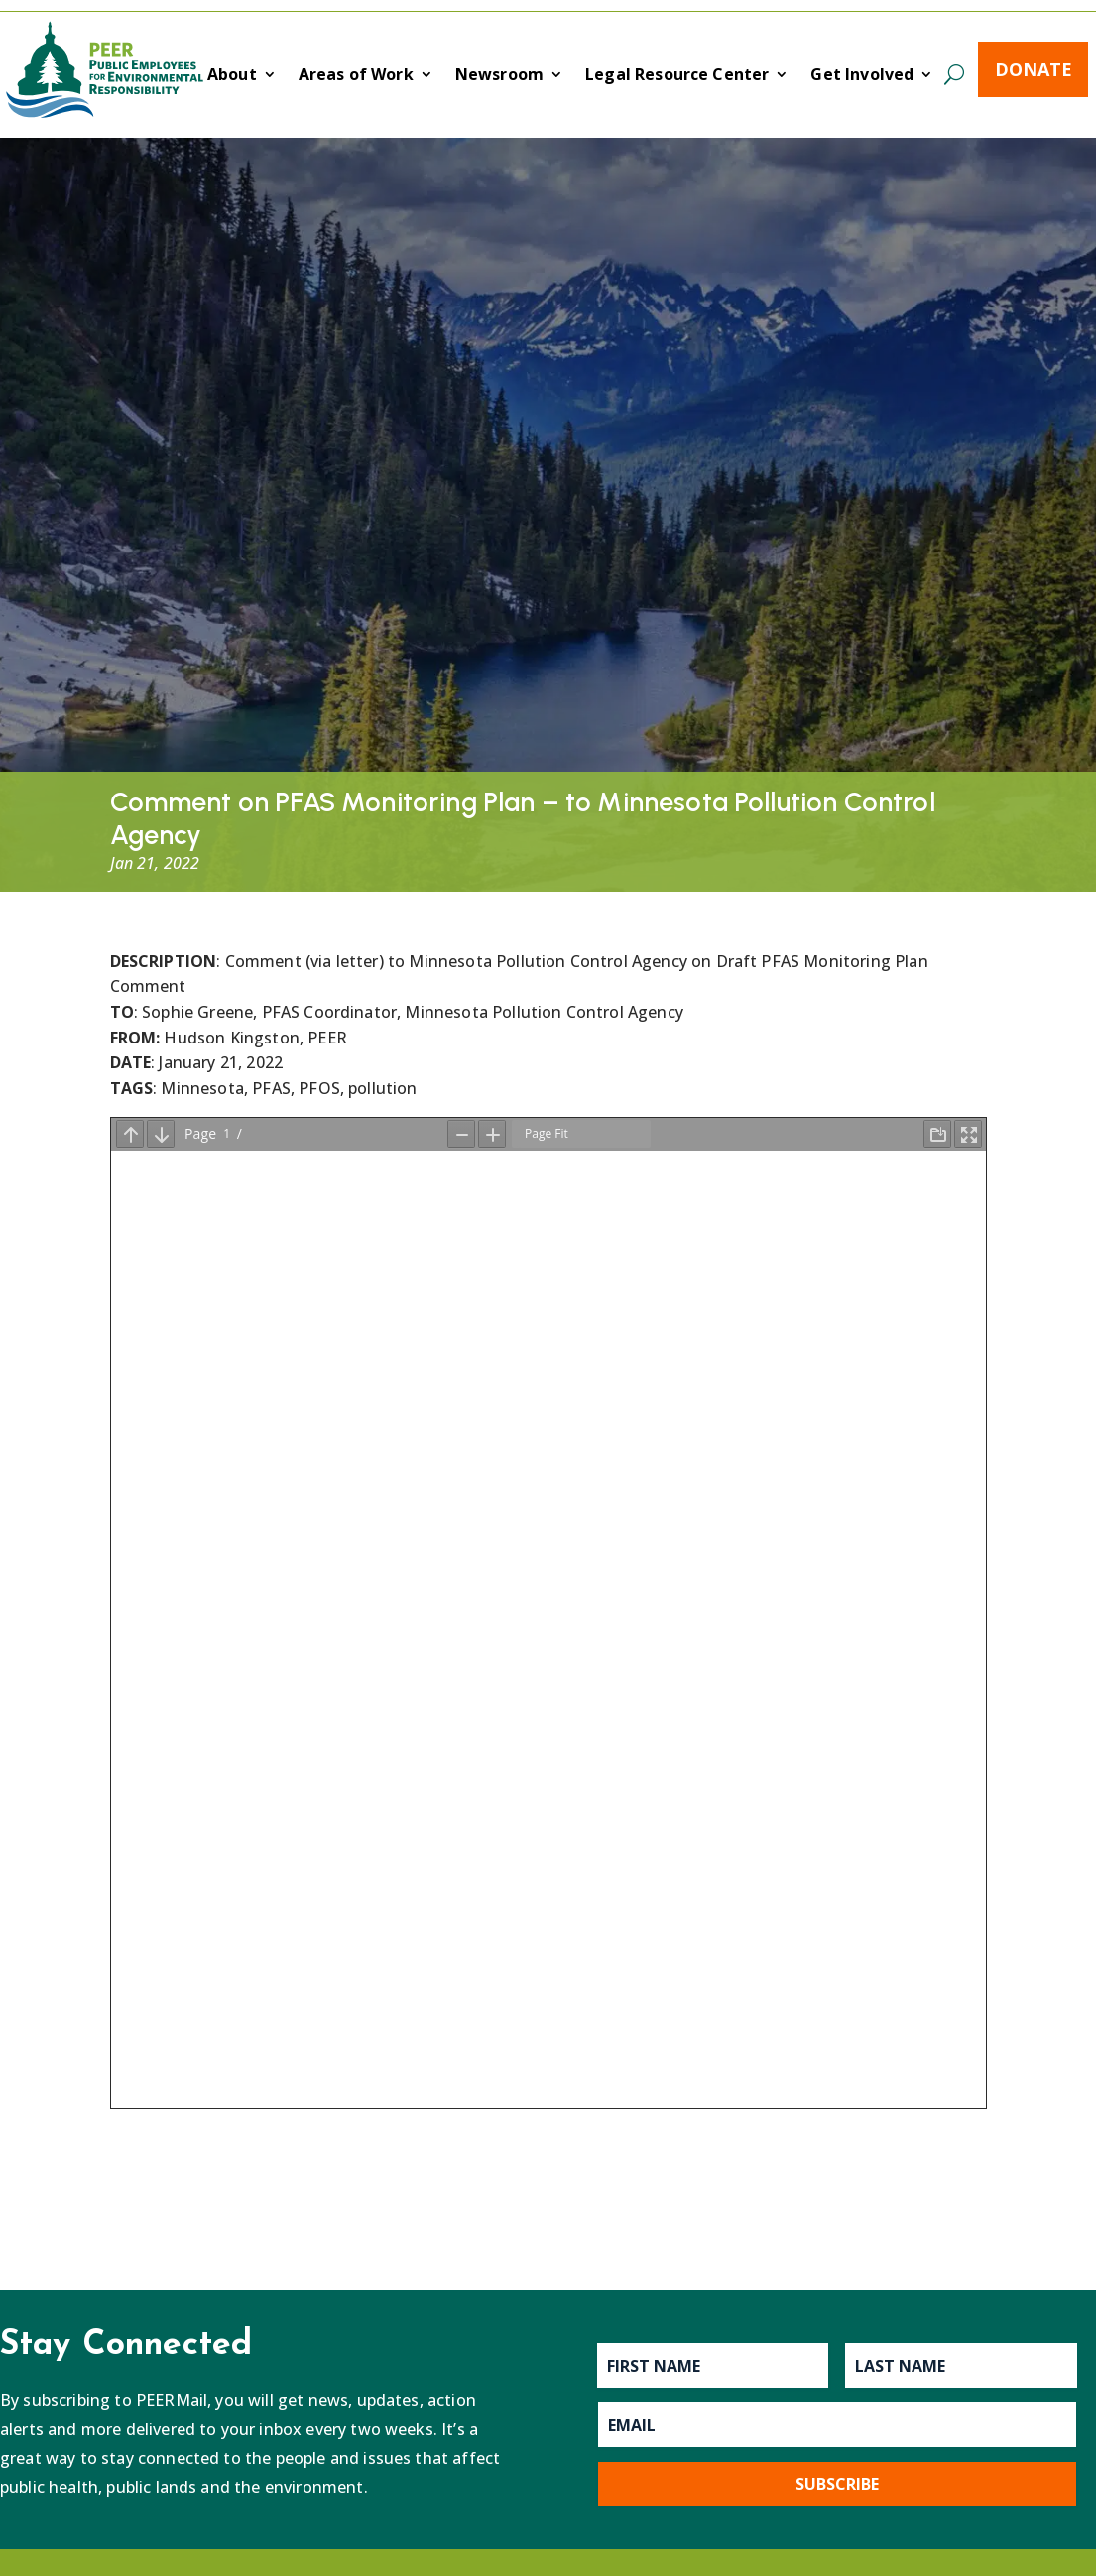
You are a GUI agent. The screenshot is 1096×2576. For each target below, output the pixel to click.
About (232, 76)
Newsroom (499, 76)
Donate (1033, 69)
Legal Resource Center (677, 76)
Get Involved (861, 76)
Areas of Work (356, 76)
